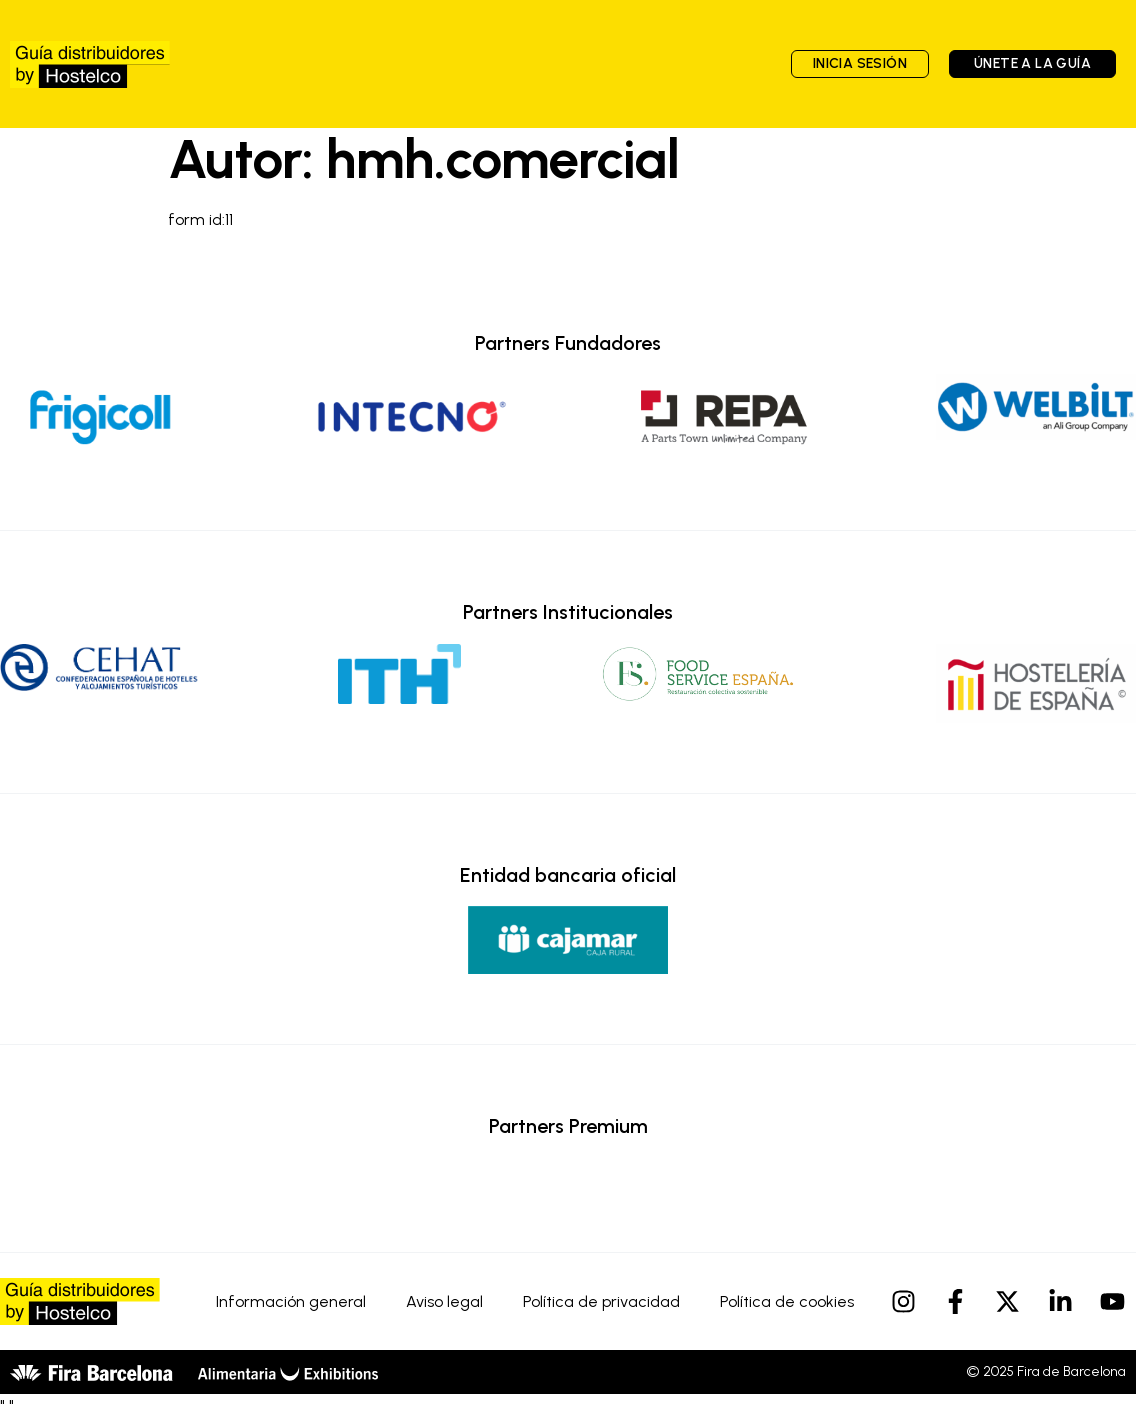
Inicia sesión (860, 63)
